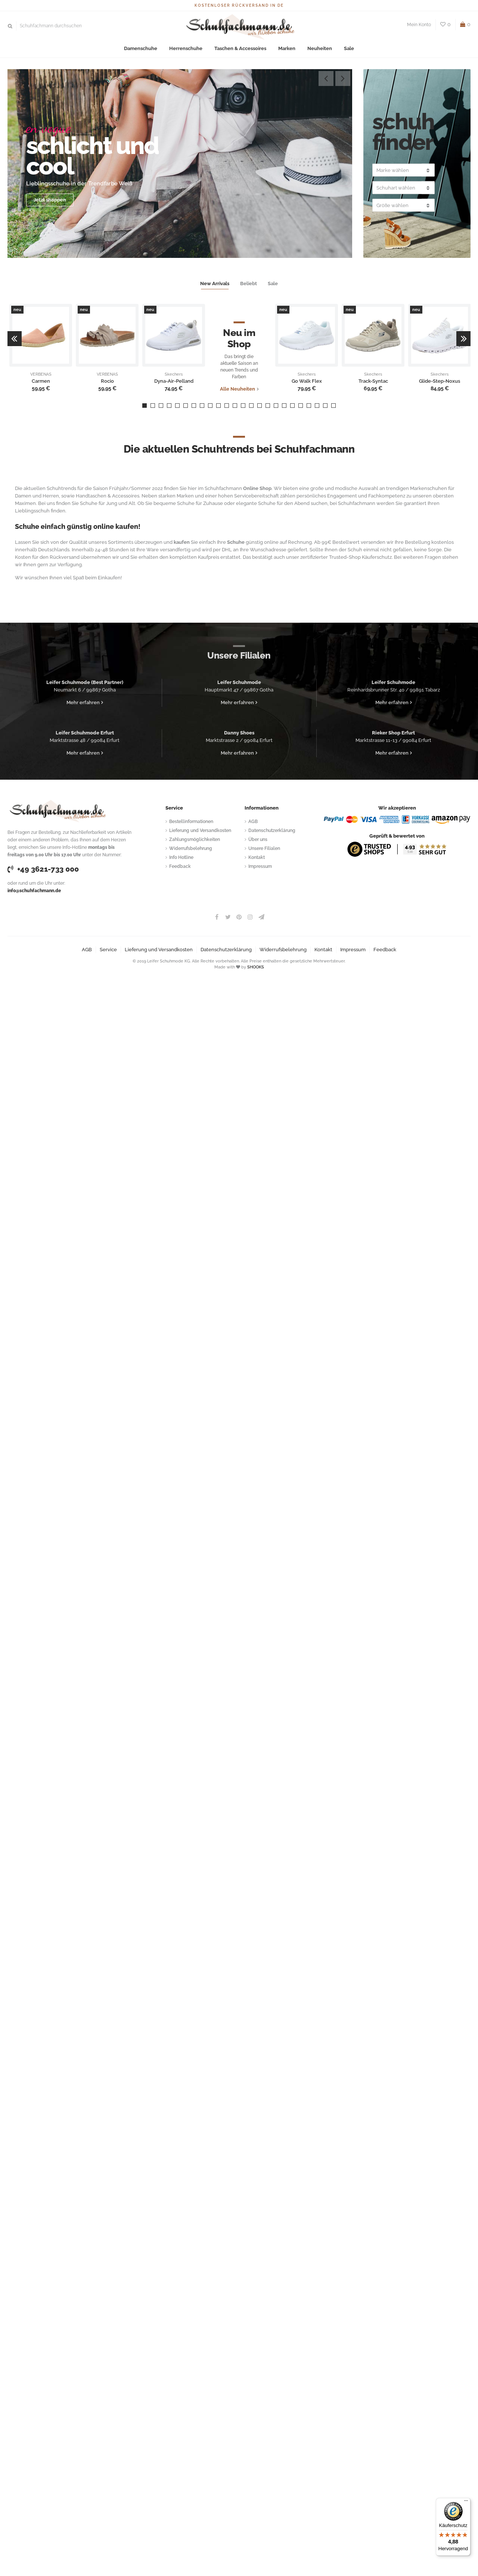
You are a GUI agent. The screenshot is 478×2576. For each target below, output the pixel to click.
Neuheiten (319, 48)
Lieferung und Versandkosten (200, 830)
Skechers (174, 374)
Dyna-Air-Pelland (173, 381)
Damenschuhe (140, 48)
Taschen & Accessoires (240, 48)
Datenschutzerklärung (271, 830)
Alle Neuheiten (237, 389)
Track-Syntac (373, 381)
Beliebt (248, 283)
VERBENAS (41, 374)
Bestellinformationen (191, 821)
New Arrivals (214, 283)
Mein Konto (419, 24)
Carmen (41, 381)
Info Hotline (181, 857)
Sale (349, 48)
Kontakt (256, 857)
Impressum (260, 866)
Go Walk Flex (307, 381)
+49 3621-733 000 (43, 869)
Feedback (180, 866)
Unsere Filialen (264, 848)
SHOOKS (255, 967)
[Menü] (466, 2502)
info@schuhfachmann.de (34, 890)
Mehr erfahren (83, 702)
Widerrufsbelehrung (190, 848)
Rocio (107, 381)
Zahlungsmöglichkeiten (194, 839)
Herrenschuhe (185, 48)
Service (108, 949)
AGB (253, 821)
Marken (286, 48)
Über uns (257, 839)
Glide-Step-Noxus (439, 381)
